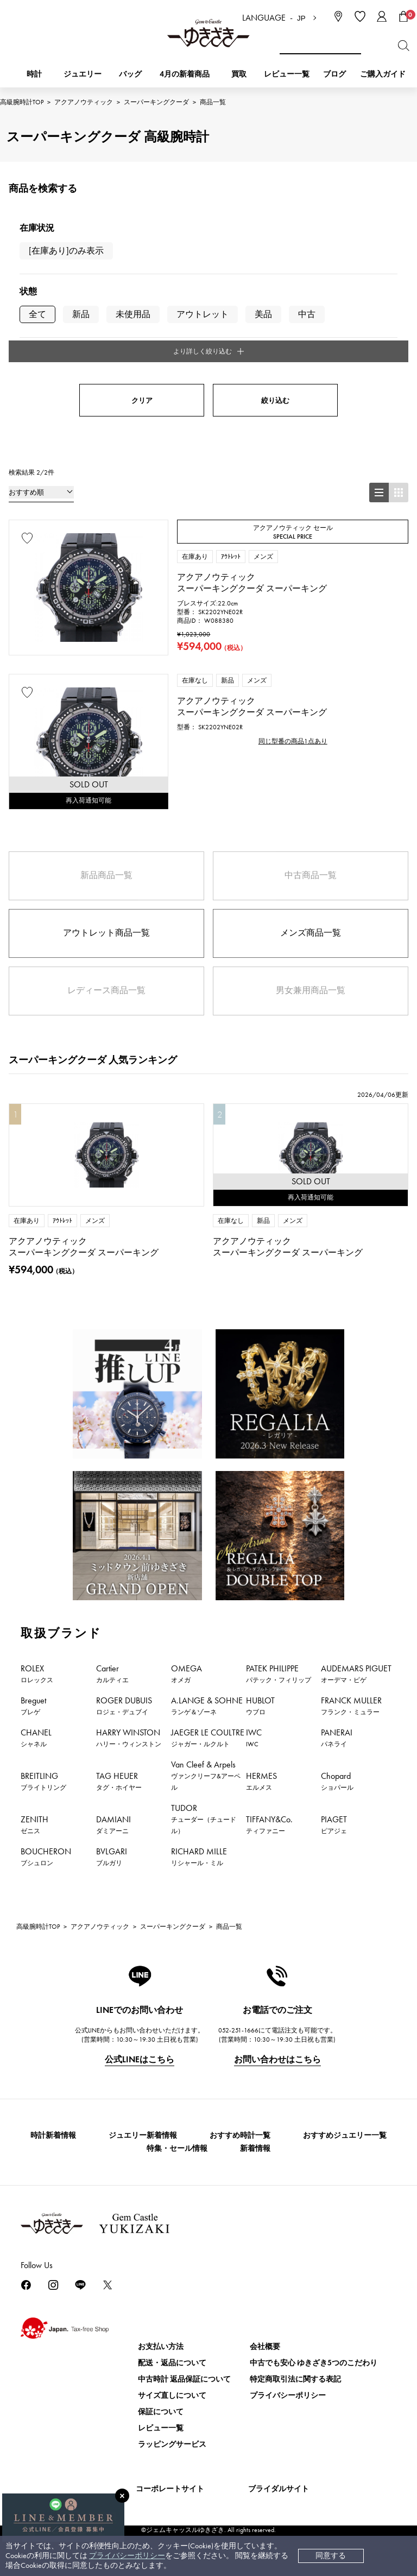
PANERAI (336, 1735)
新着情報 (255, 2145)
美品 (263, 314)
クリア (142, 398)
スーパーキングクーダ (156, 102)
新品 (81, 314)
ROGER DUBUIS (124, 1703)
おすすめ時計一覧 (240, 2132)
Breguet (33, 1703)
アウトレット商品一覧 (106, 930)
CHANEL (36, 1735)
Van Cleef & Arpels (206, 1773)
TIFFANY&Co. (269, 1822)
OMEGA (186, 1671)
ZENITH (34, 1822)
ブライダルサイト (278, 2486)
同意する (330, 2555)
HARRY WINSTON (128, 1735)
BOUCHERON (46, 1854)
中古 (306, 314)
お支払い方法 (161, 2343)
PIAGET (334, 1822)
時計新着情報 (53, 2132)
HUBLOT (260, 1703)
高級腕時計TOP (21, 102)
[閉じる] (122, 2496)
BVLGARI (111, 1854)
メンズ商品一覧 (310, 930)
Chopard (337, 1779)
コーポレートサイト (170, 2486)
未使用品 (133, 314)
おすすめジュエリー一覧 (345, 2132)
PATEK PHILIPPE (278, 1671)
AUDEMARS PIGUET (356, 1671)
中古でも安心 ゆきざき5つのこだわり (313, 2360)
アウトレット (202, 314)
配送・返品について (172, 2360)
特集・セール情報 (177, 2145)
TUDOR (203, 1817)
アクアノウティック (83, 102)
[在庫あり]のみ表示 (66, 250)
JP (301, 18)
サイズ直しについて (172, 2392)
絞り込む (275, 398)
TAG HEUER (119, 1779)
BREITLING (43, 1779)
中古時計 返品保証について (184, 2376)
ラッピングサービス (172, 2441)
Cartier (112, 1671)
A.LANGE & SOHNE (207, 1703)
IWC (254, 1735)
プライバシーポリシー (127, 2555)
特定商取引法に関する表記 (295, 2376)
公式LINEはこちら (139, 2056)
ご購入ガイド (383, 74)
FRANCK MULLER (351, 1703)
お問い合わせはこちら (277, 2056)
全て (37, 314)
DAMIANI (113, 1822)
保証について (161, 2409)
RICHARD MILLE (199, 1854)
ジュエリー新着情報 (143, 2132)
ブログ (334, 74)
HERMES (261, 1779)
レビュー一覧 (161, 2425)
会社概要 (265, 2343)
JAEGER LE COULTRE (207, 1735)
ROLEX (37, 1671)
